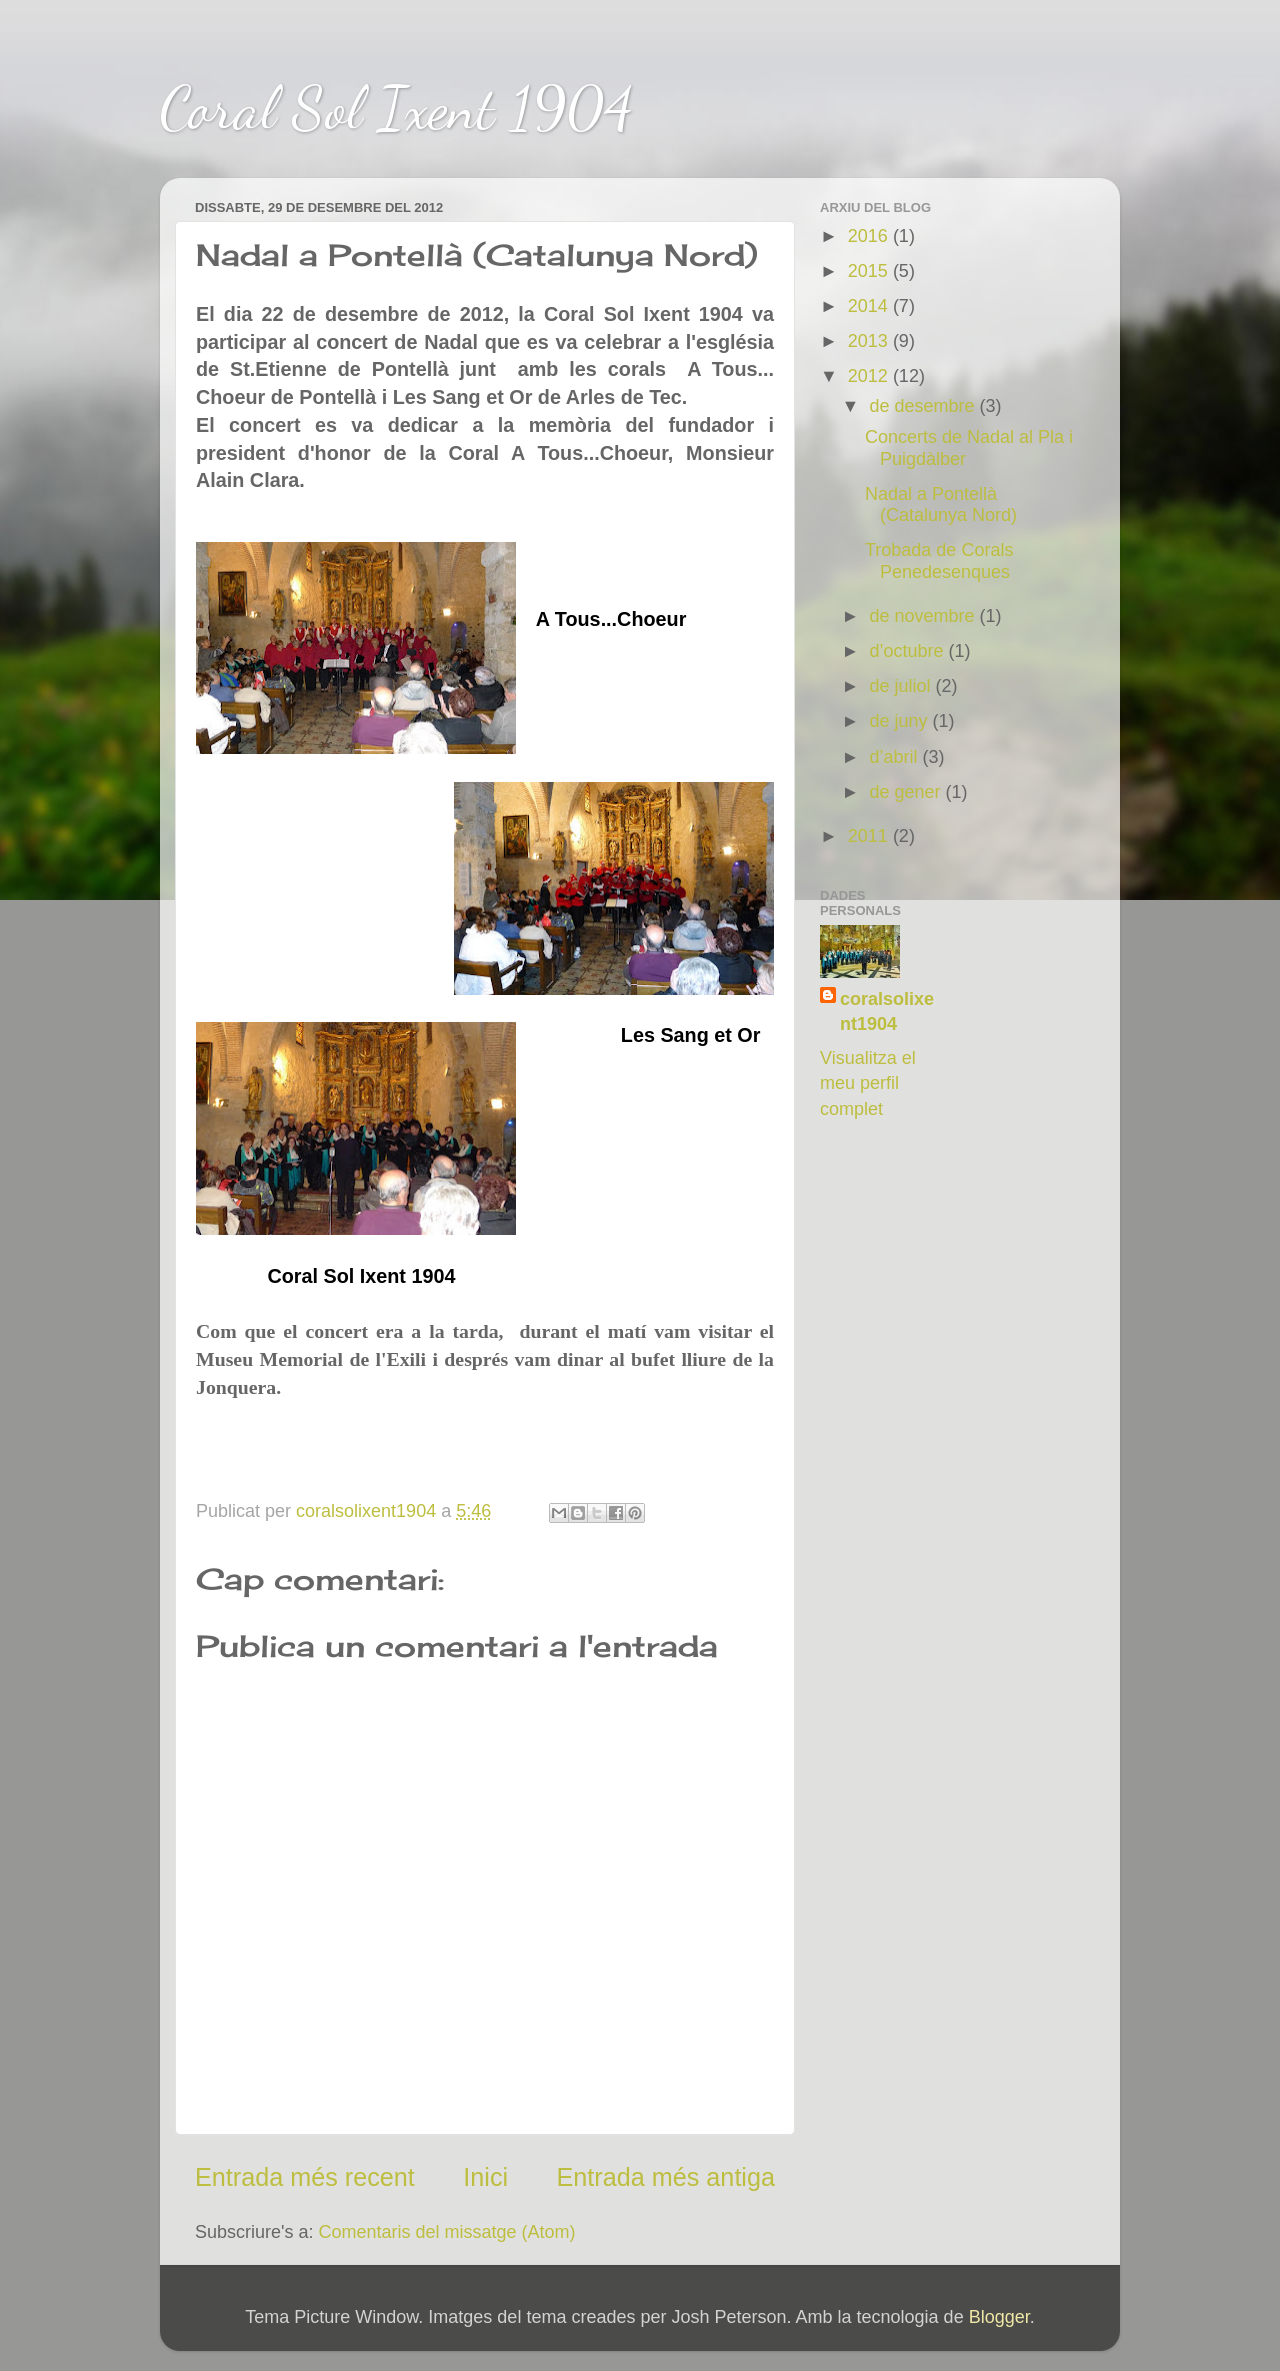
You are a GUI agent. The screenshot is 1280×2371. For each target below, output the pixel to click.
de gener (907, 792)
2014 (870, 306)
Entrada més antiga (666, 2177)
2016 (870, 236)
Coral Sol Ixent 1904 (396, 108)
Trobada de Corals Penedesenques (939, 561)
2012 (870, 376)
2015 (870, 271)
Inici (485, 2177)
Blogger (999, 2317)
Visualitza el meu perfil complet (868, 1083)
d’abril (895, 757)
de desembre (924, 406)
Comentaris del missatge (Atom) (447, 2232)
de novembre (924, 616)
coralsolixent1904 (887, 1011)
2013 (870, 341)
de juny (900, 721)
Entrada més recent (305, 2177)
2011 (870, 836)
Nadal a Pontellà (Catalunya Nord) (941, 505)
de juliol (902, 686)
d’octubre (908, 651)
